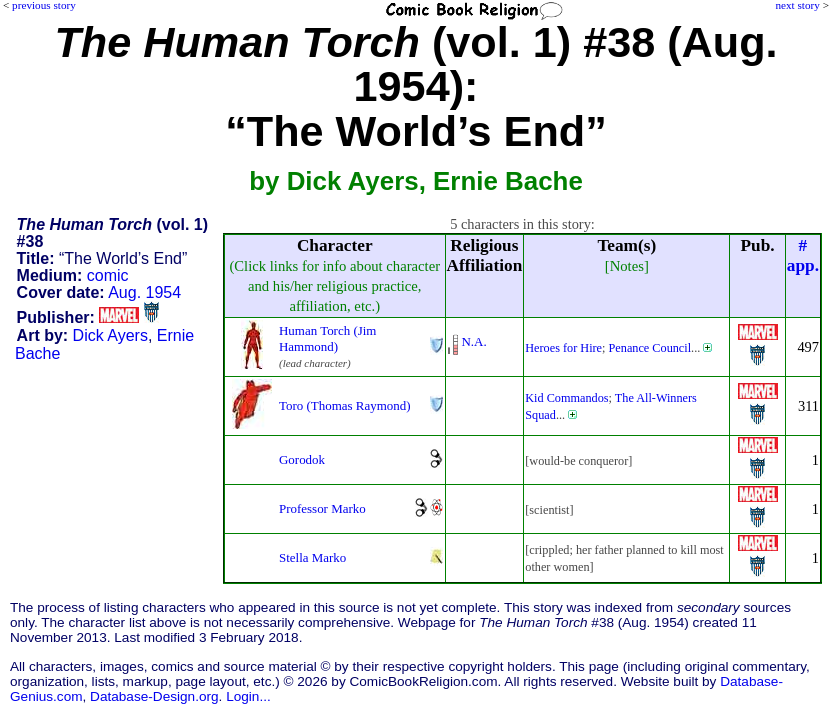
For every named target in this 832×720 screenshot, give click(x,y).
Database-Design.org (154, 696)
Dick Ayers (110, 335)
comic (108, 275)
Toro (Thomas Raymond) (344, 405)
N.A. (474, 341)
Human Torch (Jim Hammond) (327, 338)
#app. (803, 255)
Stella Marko (312, 557)
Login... (248, 696)
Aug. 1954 (144, 292)
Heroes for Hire (563, 348)
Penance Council (650, 348)
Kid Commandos (566, 398)
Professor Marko (322, 508)
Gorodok (302, 459)
